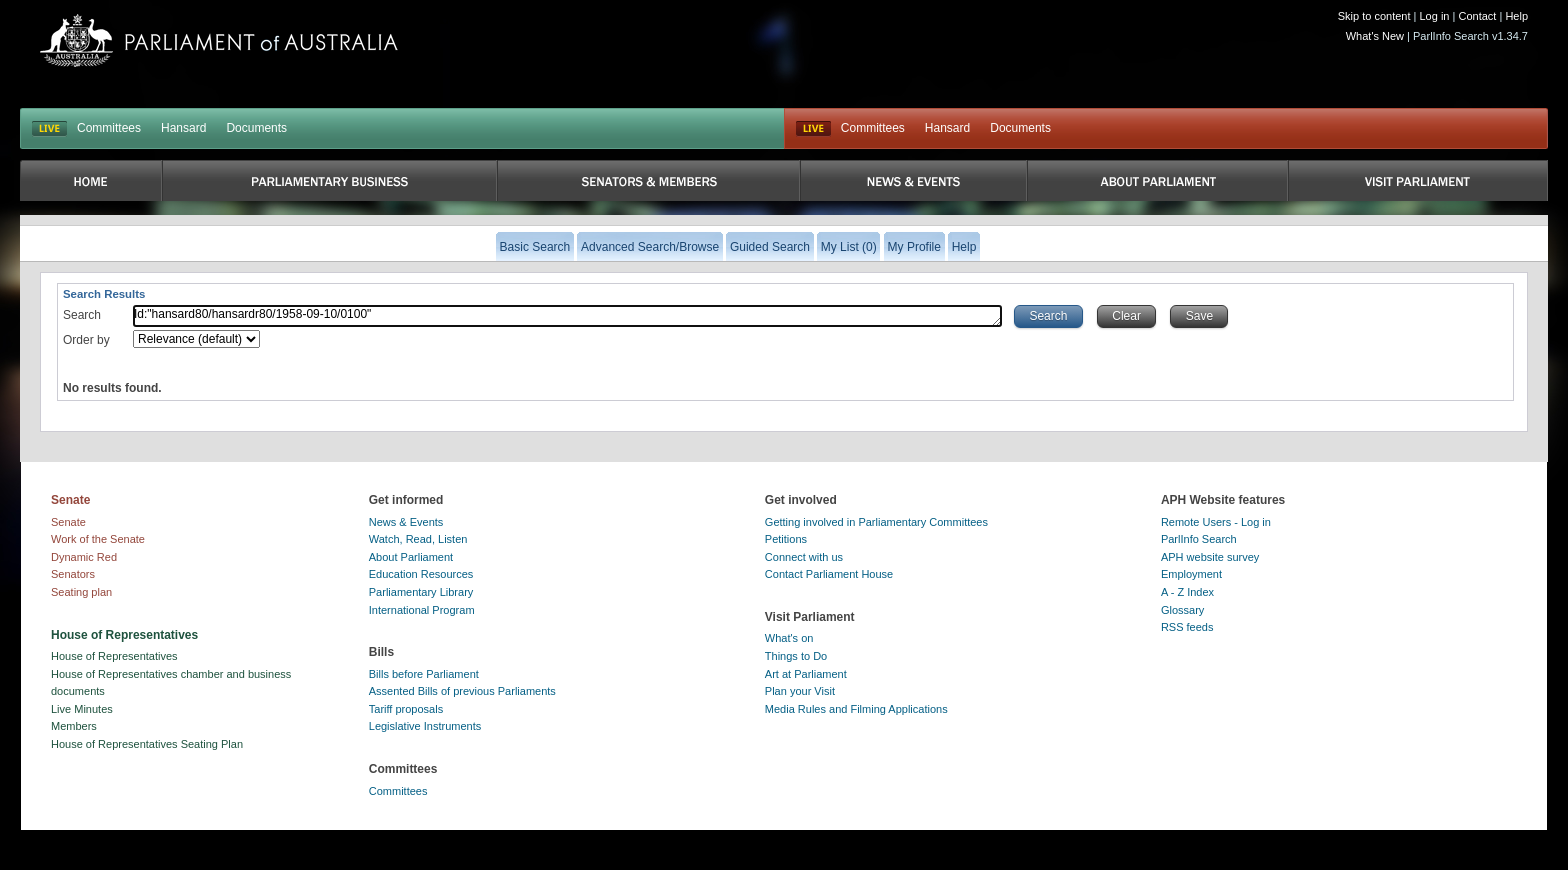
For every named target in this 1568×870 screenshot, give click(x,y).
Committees (109, 128)
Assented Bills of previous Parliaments (462, 691)
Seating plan (81, 592)
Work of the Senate (98, 539)
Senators (73, 574)
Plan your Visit (800, 691)
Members (74, 726)
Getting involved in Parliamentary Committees (876, 522)
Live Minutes (82, 709)
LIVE (49, 129)
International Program (422, 610)
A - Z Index (1187, 592)
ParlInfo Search (1199, 539)
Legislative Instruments (425, 726)
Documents (256, 128)
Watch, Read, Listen (418, 539)
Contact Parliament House (829, 574)
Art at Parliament (806, 674)
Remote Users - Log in (1216, 522)
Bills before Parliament (424, 674)
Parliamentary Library (421, 592)
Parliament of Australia (219, 40)
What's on (789, 638)
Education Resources (421, 574)
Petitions (786, 539)
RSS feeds (1187, 627)
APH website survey (1210, 557)
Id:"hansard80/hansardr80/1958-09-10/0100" (567, 316)
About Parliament (411, 557)
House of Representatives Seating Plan (147, 744)
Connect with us (804, 557)
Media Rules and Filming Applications (856, 709)
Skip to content (1374, 16)
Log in (1435, 16)
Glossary (1182, 610)
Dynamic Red (84, 557)
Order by (86, 340)
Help (1516, 16)
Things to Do (796, 656)
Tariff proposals (406, 709)
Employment (1191, 574)
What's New (1375, 36)
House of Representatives (114, 656)
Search (82, 315)
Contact (1477, 16)
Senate (68, 522)
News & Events (406, 522)
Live (813, 129)
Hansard (183, 128)
